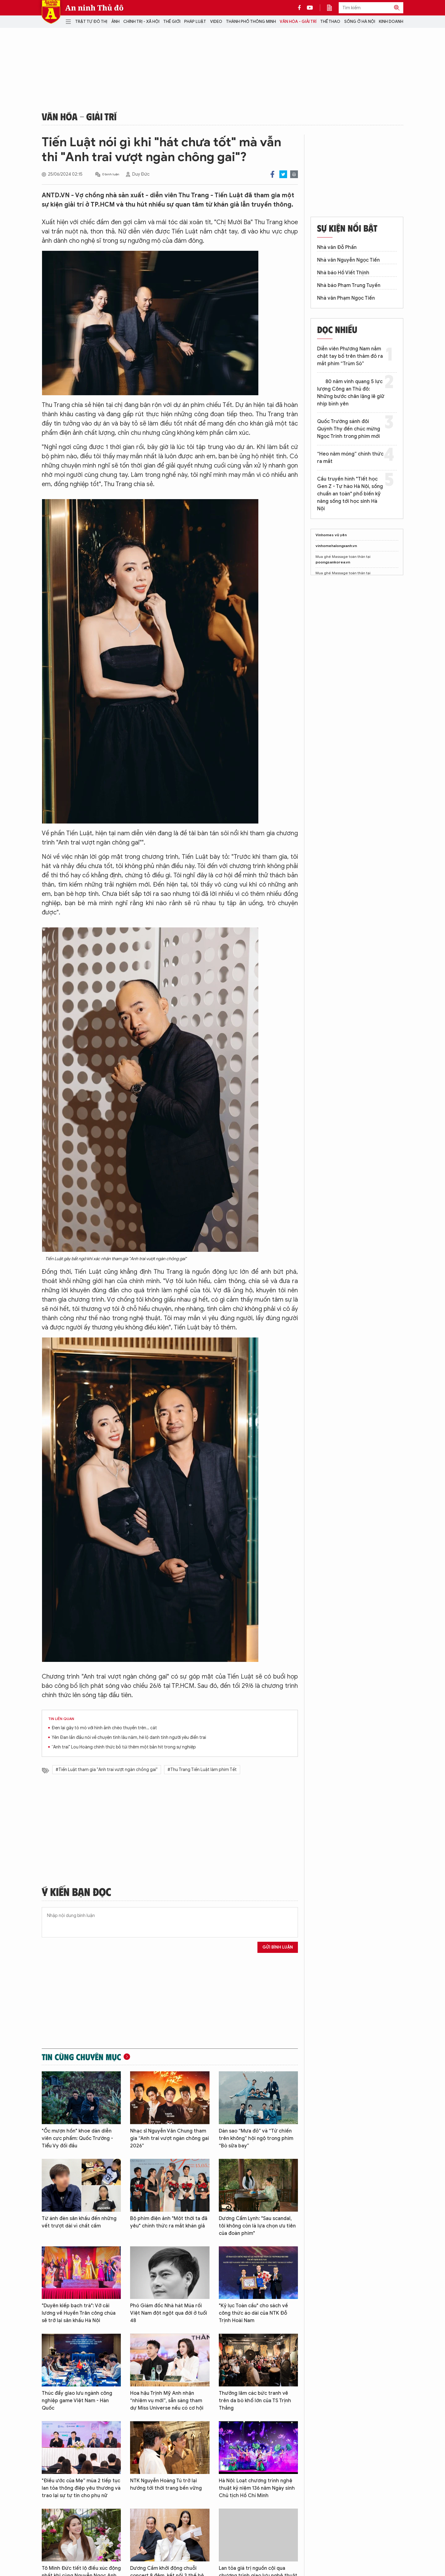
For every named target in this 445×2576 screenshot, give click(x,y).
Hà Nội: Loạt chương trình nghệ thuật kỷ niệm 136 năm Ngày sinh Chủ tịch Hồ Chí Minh (257, 2488)
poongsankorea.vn (333, 562)
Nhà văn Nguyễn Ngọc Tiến (348, 260)
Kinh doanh (391, 21)
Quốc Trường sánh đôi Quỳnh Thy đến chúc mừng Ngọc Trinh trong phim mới (348, 428)
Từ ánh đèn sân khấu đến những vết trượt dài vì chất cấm (79, 2222)
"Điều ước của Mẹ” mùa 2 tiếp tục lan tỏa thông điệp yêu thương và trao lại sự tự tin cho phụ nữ (81, 2488)
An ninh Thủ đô (94, 7)
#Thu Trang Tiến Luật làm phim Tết (202, 1769)
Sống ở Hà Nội (359, 21)
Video (216, 21)
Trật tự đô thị (91, 21)
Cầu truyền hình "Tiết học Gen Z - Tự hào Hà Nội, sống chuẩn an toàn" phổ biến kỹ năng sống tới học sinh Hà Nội (350, 494)
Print (294, 174)
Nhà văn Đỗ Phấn (337, 247)
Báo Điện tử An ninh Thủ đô (51, 12)
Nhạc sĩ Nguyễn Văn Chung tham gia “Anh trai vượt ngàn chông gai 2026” (169, 2138)
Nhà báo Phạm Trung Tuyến (348, 285)
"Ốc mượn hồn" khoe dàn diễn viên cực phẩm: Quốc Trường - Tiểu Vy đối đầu (77, 2138)
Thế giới (171, 21)
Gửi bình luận (277, 1947)
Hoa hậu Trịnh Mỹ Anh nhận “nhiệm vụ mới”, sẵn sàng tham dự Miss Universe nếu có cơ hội (166, 2400)
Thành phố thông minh (251, 21)
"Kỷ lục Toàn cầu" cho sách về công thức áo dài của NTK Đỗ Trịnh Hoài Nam (253, 2313)
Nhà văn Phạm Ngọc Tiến (346, 298)
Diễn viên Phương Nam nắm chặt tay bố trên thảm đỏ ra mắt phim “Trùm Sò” (350, 356)
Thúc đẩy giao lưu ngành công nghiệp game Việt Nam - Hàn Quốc (77, 2400)
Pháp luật (195, 21)
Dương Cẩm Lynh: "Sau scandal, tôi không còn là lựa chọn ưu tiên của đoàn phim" (257, 2225)
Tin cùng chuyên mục (81, 2056)
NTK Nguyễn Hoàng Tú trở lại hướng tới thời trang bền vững (166, 2484)
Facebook (272, 174)
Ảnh (115, 21)
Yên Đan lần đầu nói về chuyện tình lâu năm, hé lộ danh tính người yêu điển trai (129, 1737)
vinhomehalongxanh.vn (336, 545)
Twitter (283, 174)
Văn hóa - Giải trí (298, 21)
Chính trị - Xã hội (141, 21)
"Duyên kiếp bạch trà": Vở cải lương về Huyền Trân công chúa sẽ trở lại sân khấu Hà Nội (79, 2313)
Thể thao (330, 21)
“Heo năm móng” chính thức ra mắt (350, 457)
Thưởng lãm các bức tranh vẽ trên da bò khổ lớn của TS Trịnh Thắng (255, 2400)
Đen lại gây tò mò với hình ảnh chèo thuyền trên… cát (104, 1728)
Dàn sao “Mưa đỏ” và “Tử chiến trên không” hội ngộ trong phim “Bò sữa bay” (256, 2138)
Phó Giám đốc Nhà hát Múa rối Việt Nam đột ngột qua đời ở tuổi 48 (168, 2313)
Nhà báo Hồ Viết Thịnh (343, 273)
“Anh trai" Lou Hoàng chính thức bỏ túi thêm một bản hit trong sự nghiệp (124, 1747)
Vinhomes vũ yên (331, 535)
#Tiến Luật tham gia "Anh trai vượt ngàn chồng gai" (107, 1769)
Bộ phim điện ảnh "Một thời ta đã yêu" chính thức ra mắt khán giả (168, 2222)
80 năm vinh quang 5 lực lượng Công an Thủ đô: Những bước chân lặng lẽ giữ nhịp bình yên (350, 393)
